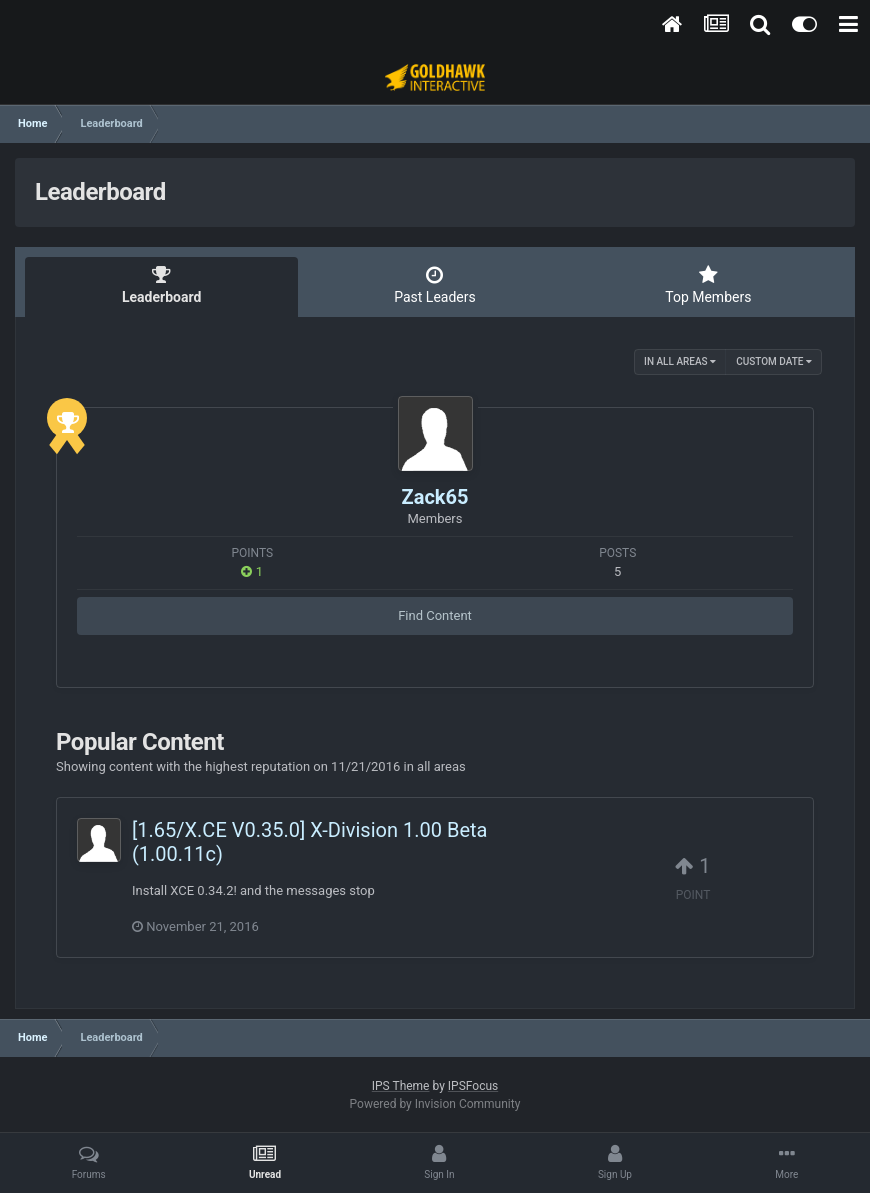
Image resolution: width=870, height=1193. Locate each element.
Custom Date (774, 361)
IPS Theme (401, 1086)
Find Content (435, 615)
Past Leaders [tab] (434, 285)
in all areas (680, 361)
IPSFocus (473, 1086)
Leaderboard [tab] (161, 285)
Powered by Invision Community (435, 1104)
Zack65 (435, 497)
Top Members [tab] (708, 285)
